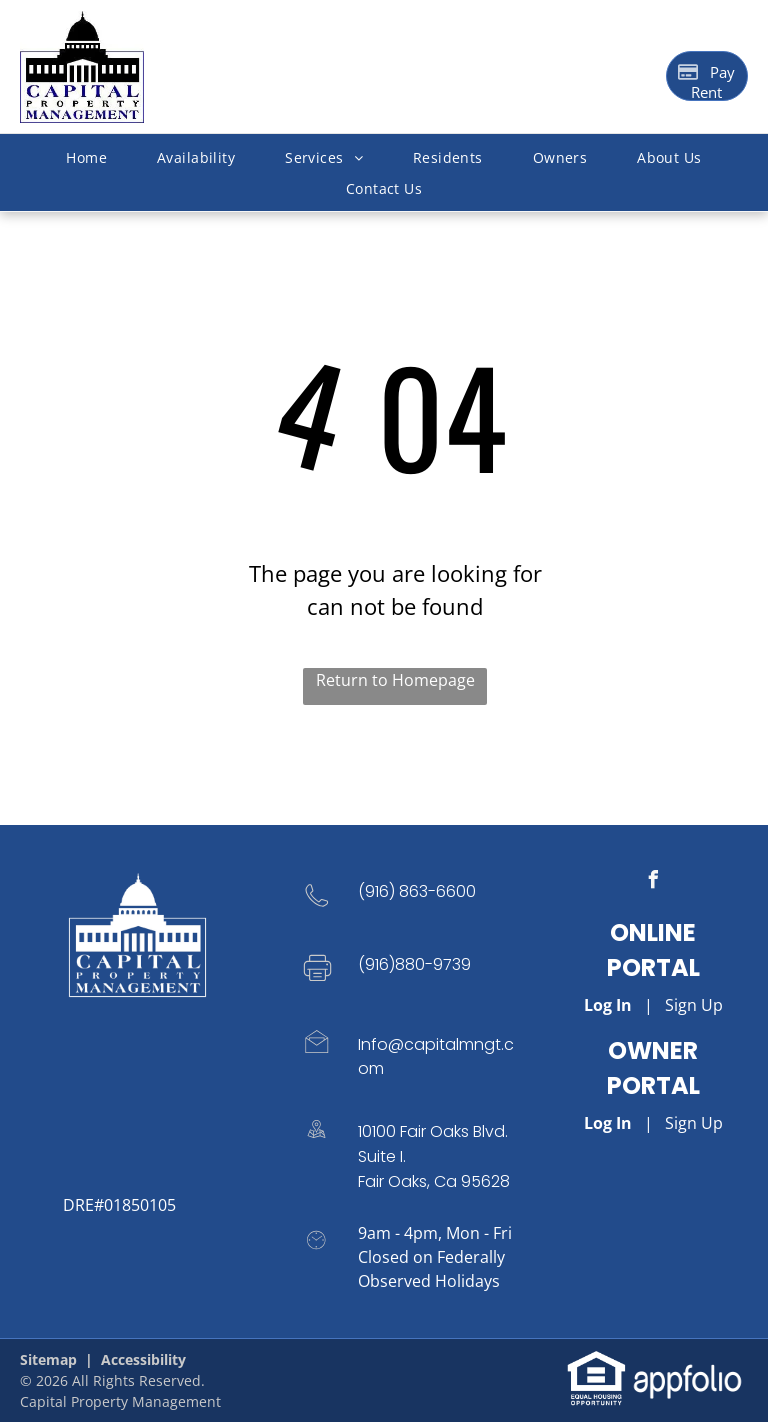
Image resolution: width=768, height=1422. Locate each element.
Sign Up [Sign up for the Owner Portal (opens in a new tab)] (694, 1123)
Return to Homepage (395, 680)
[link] (596, 1361)
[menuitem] (86, 157)
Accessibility (143, 1359)
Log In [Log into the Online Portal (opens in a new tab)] (608, 1005)
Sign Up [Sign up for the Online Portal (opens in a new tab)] (694, 1005)
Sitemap (48, 1359)
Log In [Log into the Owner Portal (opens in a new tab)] (608, 1123)
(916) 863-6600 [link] (417, 891)
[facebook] (653, 882)
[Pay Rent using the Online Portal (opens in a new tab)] (707, 76)
